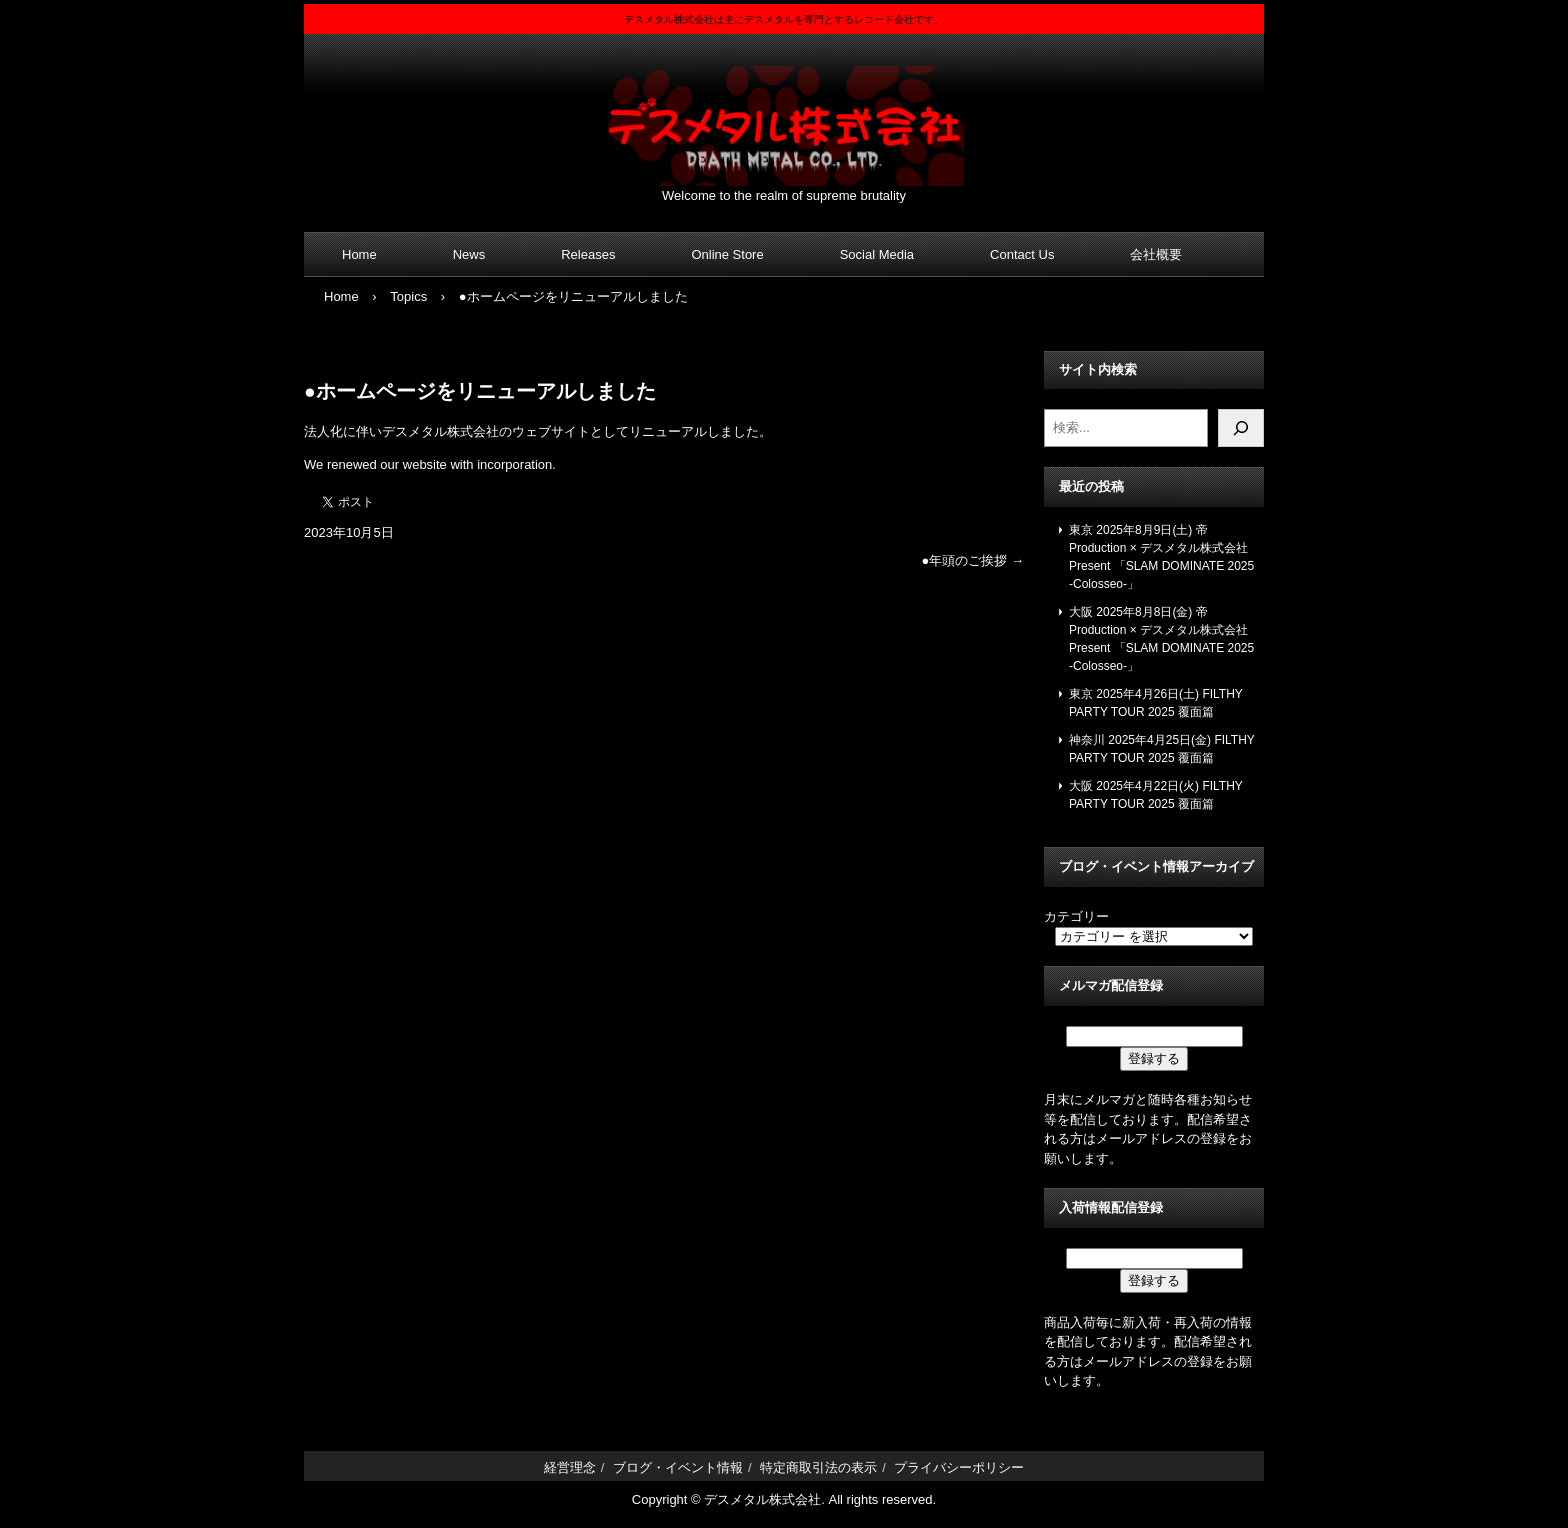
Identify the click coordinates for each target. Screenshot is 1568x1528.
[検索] (1241, 428)
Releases (588, 254)
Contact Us (1022, 254)
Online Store (727, 254)
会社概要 (1156, 254)
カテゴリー (1076, 916)
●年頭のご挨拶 (973, 560)
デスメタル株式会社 (784, 113)
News (469, 254)
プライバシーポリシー (959, 1467)
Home (359, 254)
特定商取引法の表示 (818, 1467)
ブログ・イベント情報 (678, 1467)
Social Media (877, 254)
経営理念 (570, 1467)
